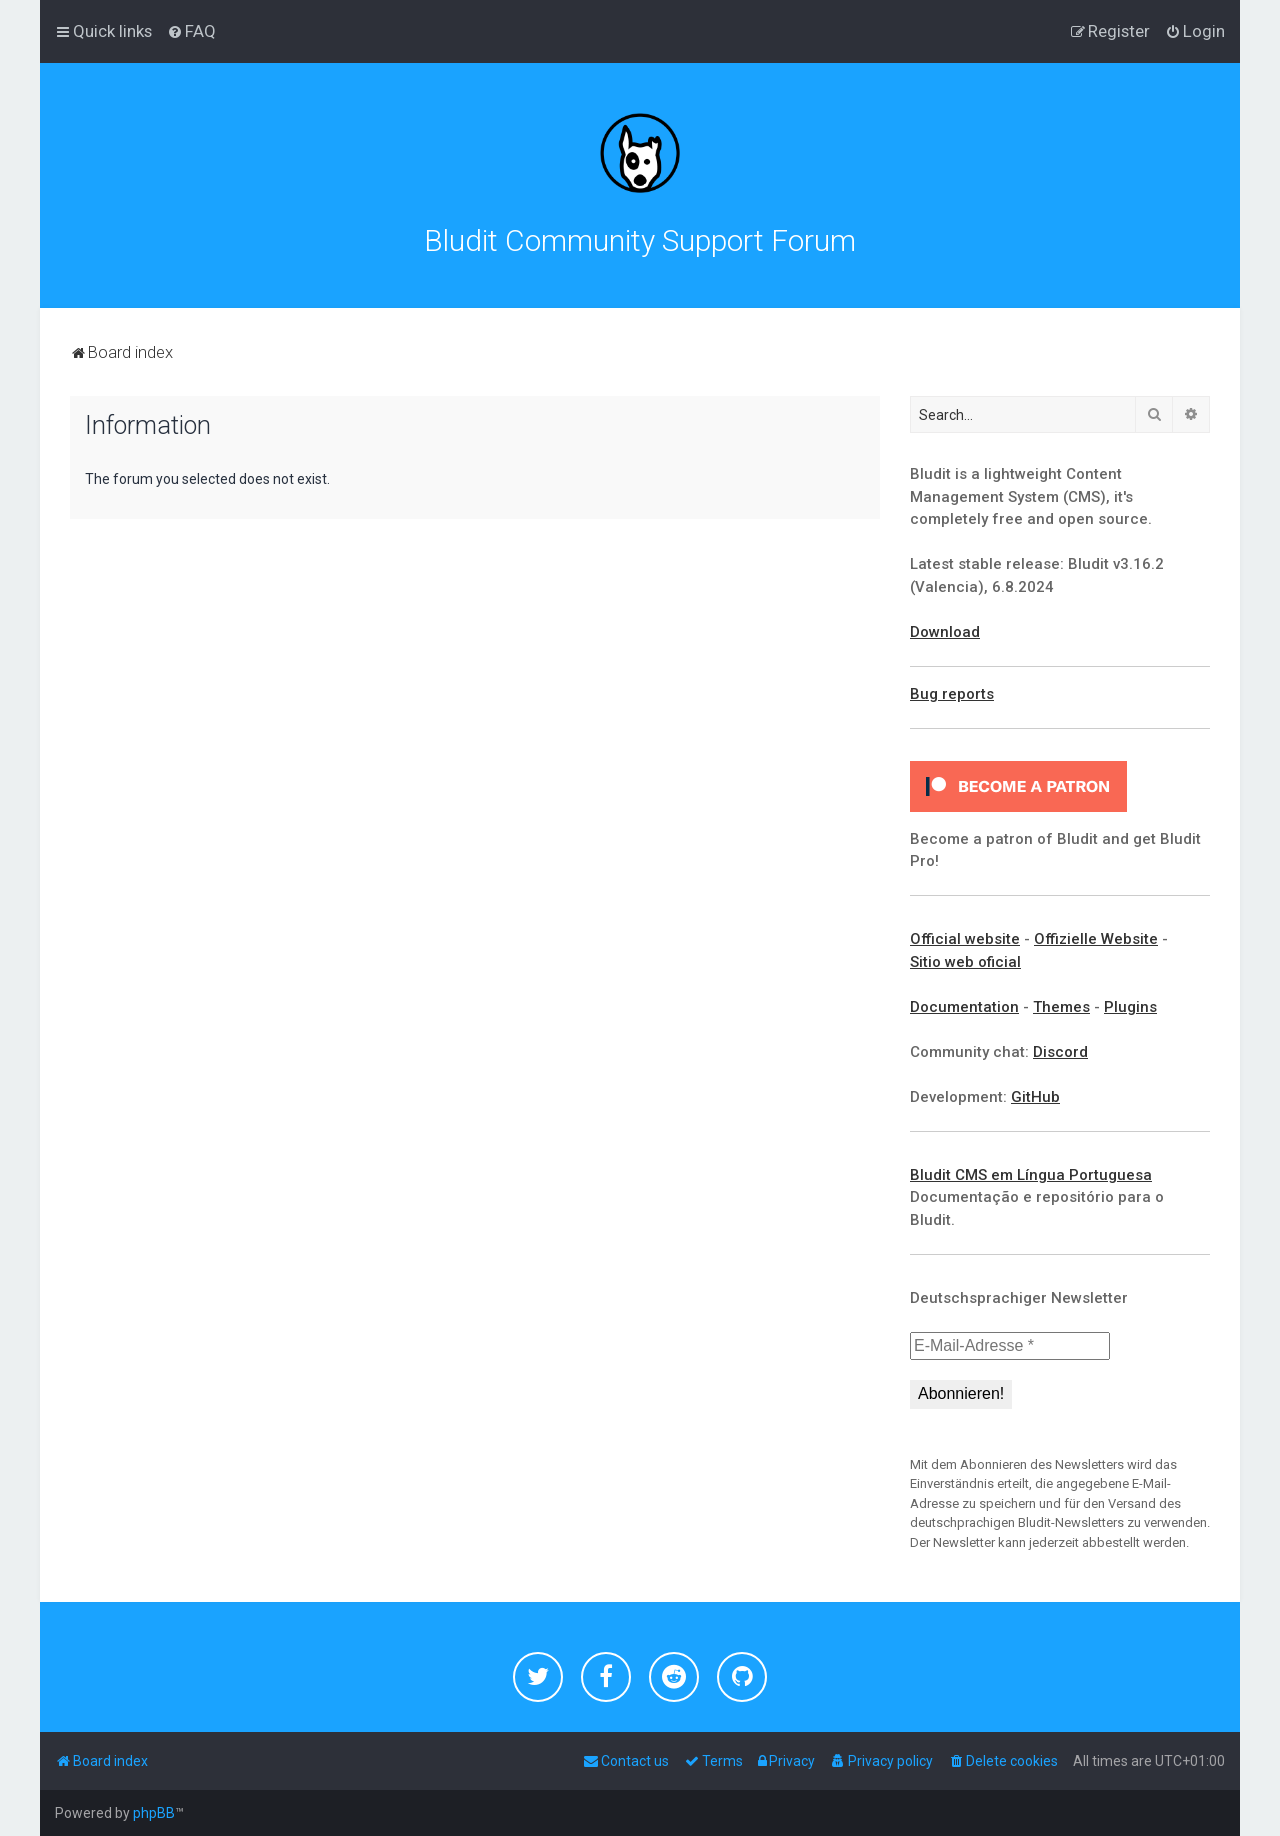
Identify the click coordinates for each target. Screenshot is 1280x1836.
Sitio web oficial (965, 962)
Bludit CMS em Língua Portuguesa (1031, 1175)
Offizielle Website (1096, 939)
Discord (1060, 1052)
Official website (965, 939)
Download (945, 632)
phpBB (154, 1813)
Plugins (1130, 1007)
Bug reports (952, 694)
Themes (1061, 1007)
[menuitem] (191, 31)
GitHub (1035, 1097)
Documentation (964, 1007)
